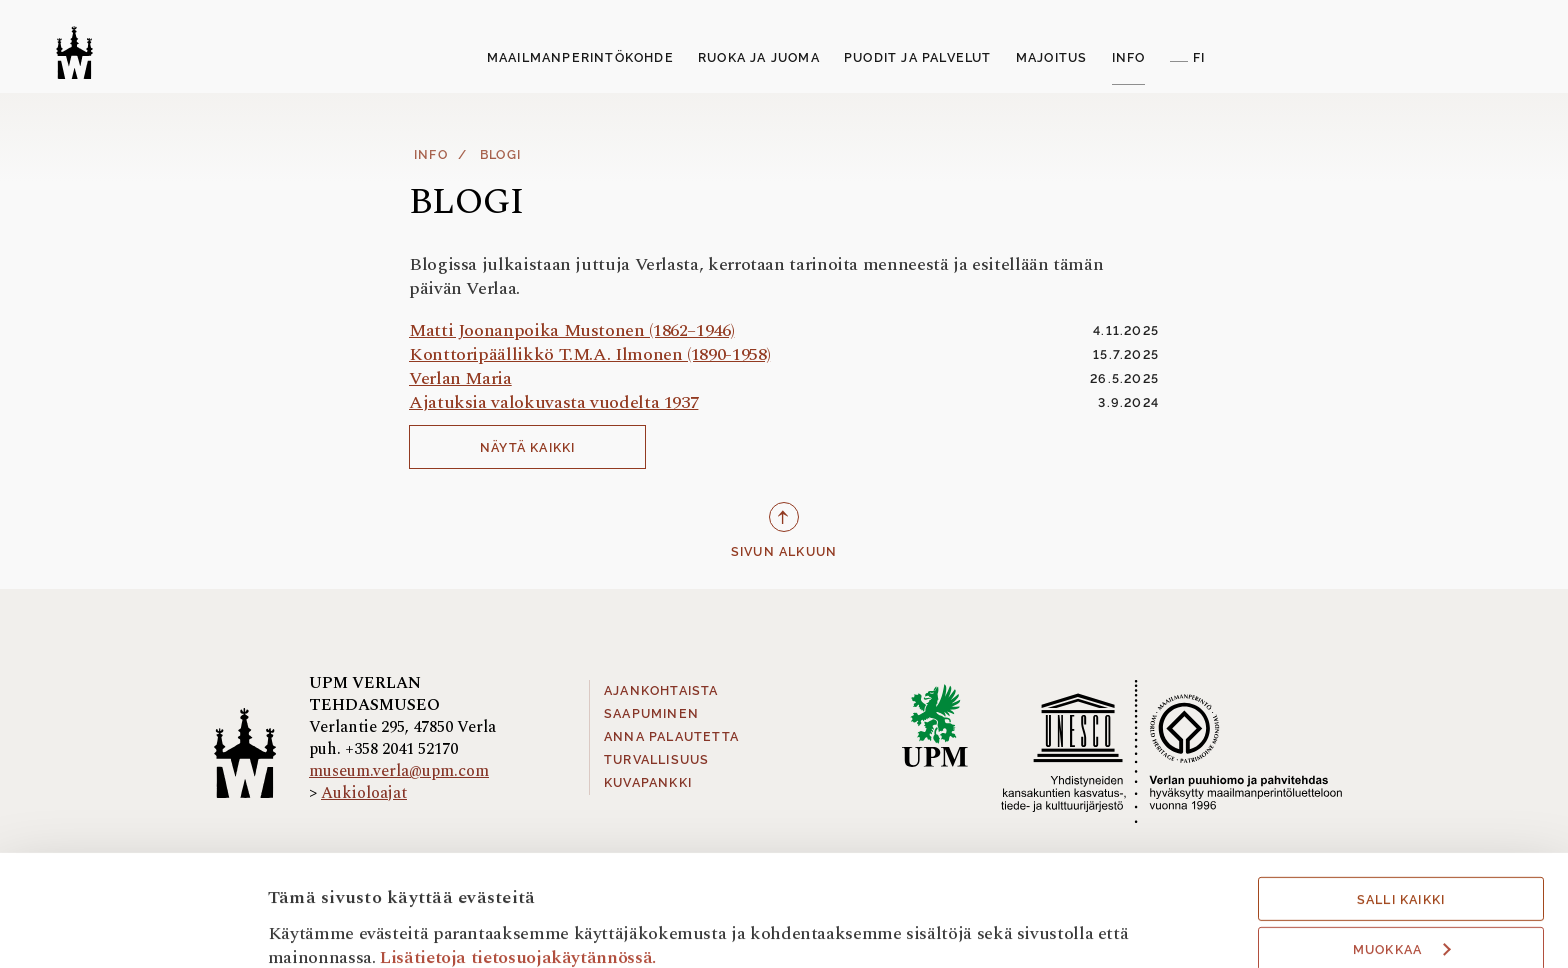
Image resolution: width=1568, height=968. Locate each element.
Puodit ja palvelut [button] (918, 58)
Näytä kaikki (527, 448)
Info (431, 155)
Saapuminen (651, 714)
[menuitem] (580, 59)
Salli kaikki (1401, 805)
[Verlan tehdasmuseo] (74, 52)
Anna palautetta (671, 737)
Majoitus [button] (1052, 58)
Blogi (500, 155)
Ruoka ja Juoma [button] (759, 58)
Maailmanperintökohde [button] (580, 58)
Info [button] (1129, 58)
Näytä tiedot (319, 925)
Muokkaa (1402, 855)
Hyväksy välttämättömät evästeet (1401, 911)
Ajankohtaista (661, 691)
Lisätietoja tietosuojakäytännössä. (518, 861)
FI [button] (1199, 58)
